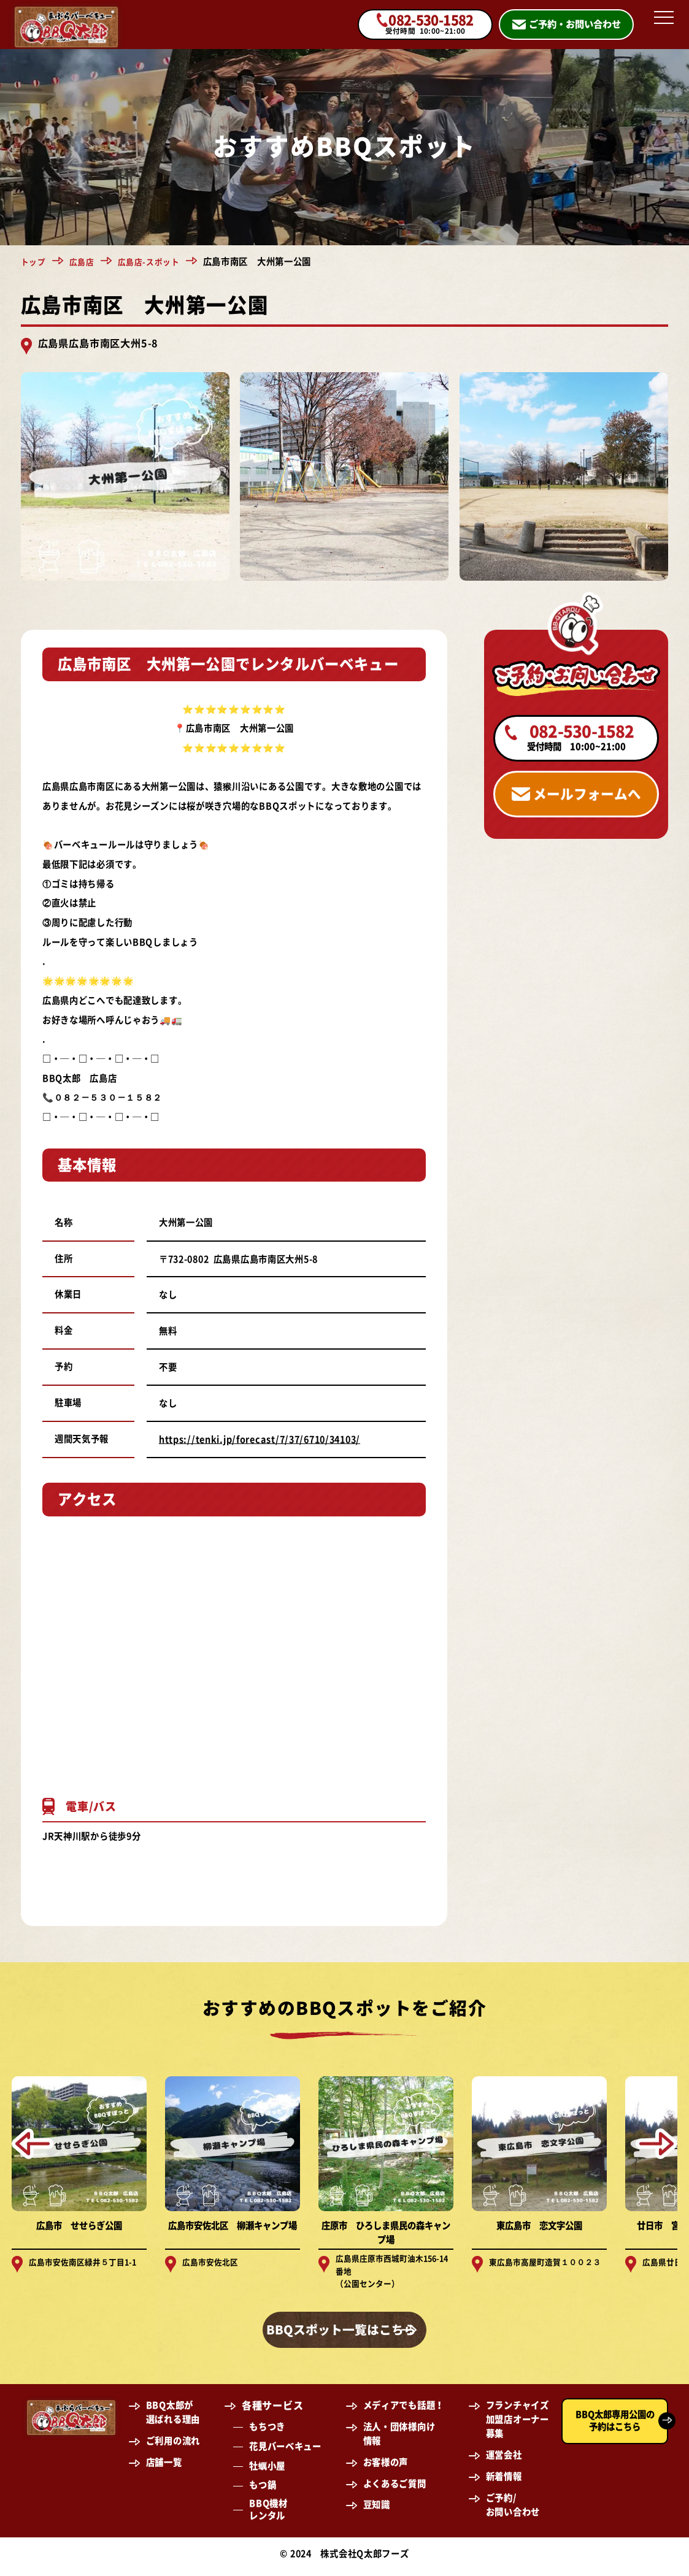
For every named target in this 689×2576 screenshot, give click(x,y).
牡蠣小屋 (267, 2471)
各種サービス (273, 2412)
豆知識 (376, 2510)
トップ (34, 261)
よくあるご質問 (394, 2489)
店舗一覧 (164, 2468)
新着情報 (504, 2482)
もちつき (267, 2432)
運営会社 (504, 2461)
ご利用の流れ (173, 2447)
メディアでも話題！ (403, 2411)
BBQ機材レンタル (268, 2515)
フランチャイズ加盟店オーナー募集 (517, 2425)
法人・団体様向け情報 (399, 2440)
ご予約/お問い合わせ (513, 2510)
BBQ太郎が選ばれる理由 (173, 2418)
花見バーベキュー (285, 2452)
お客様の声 (386, 2468)
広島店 (84, 261)
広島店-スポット (154, 261)
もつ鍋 (262, 2491)
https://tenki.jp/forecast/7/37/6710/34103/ (259, 1438)
